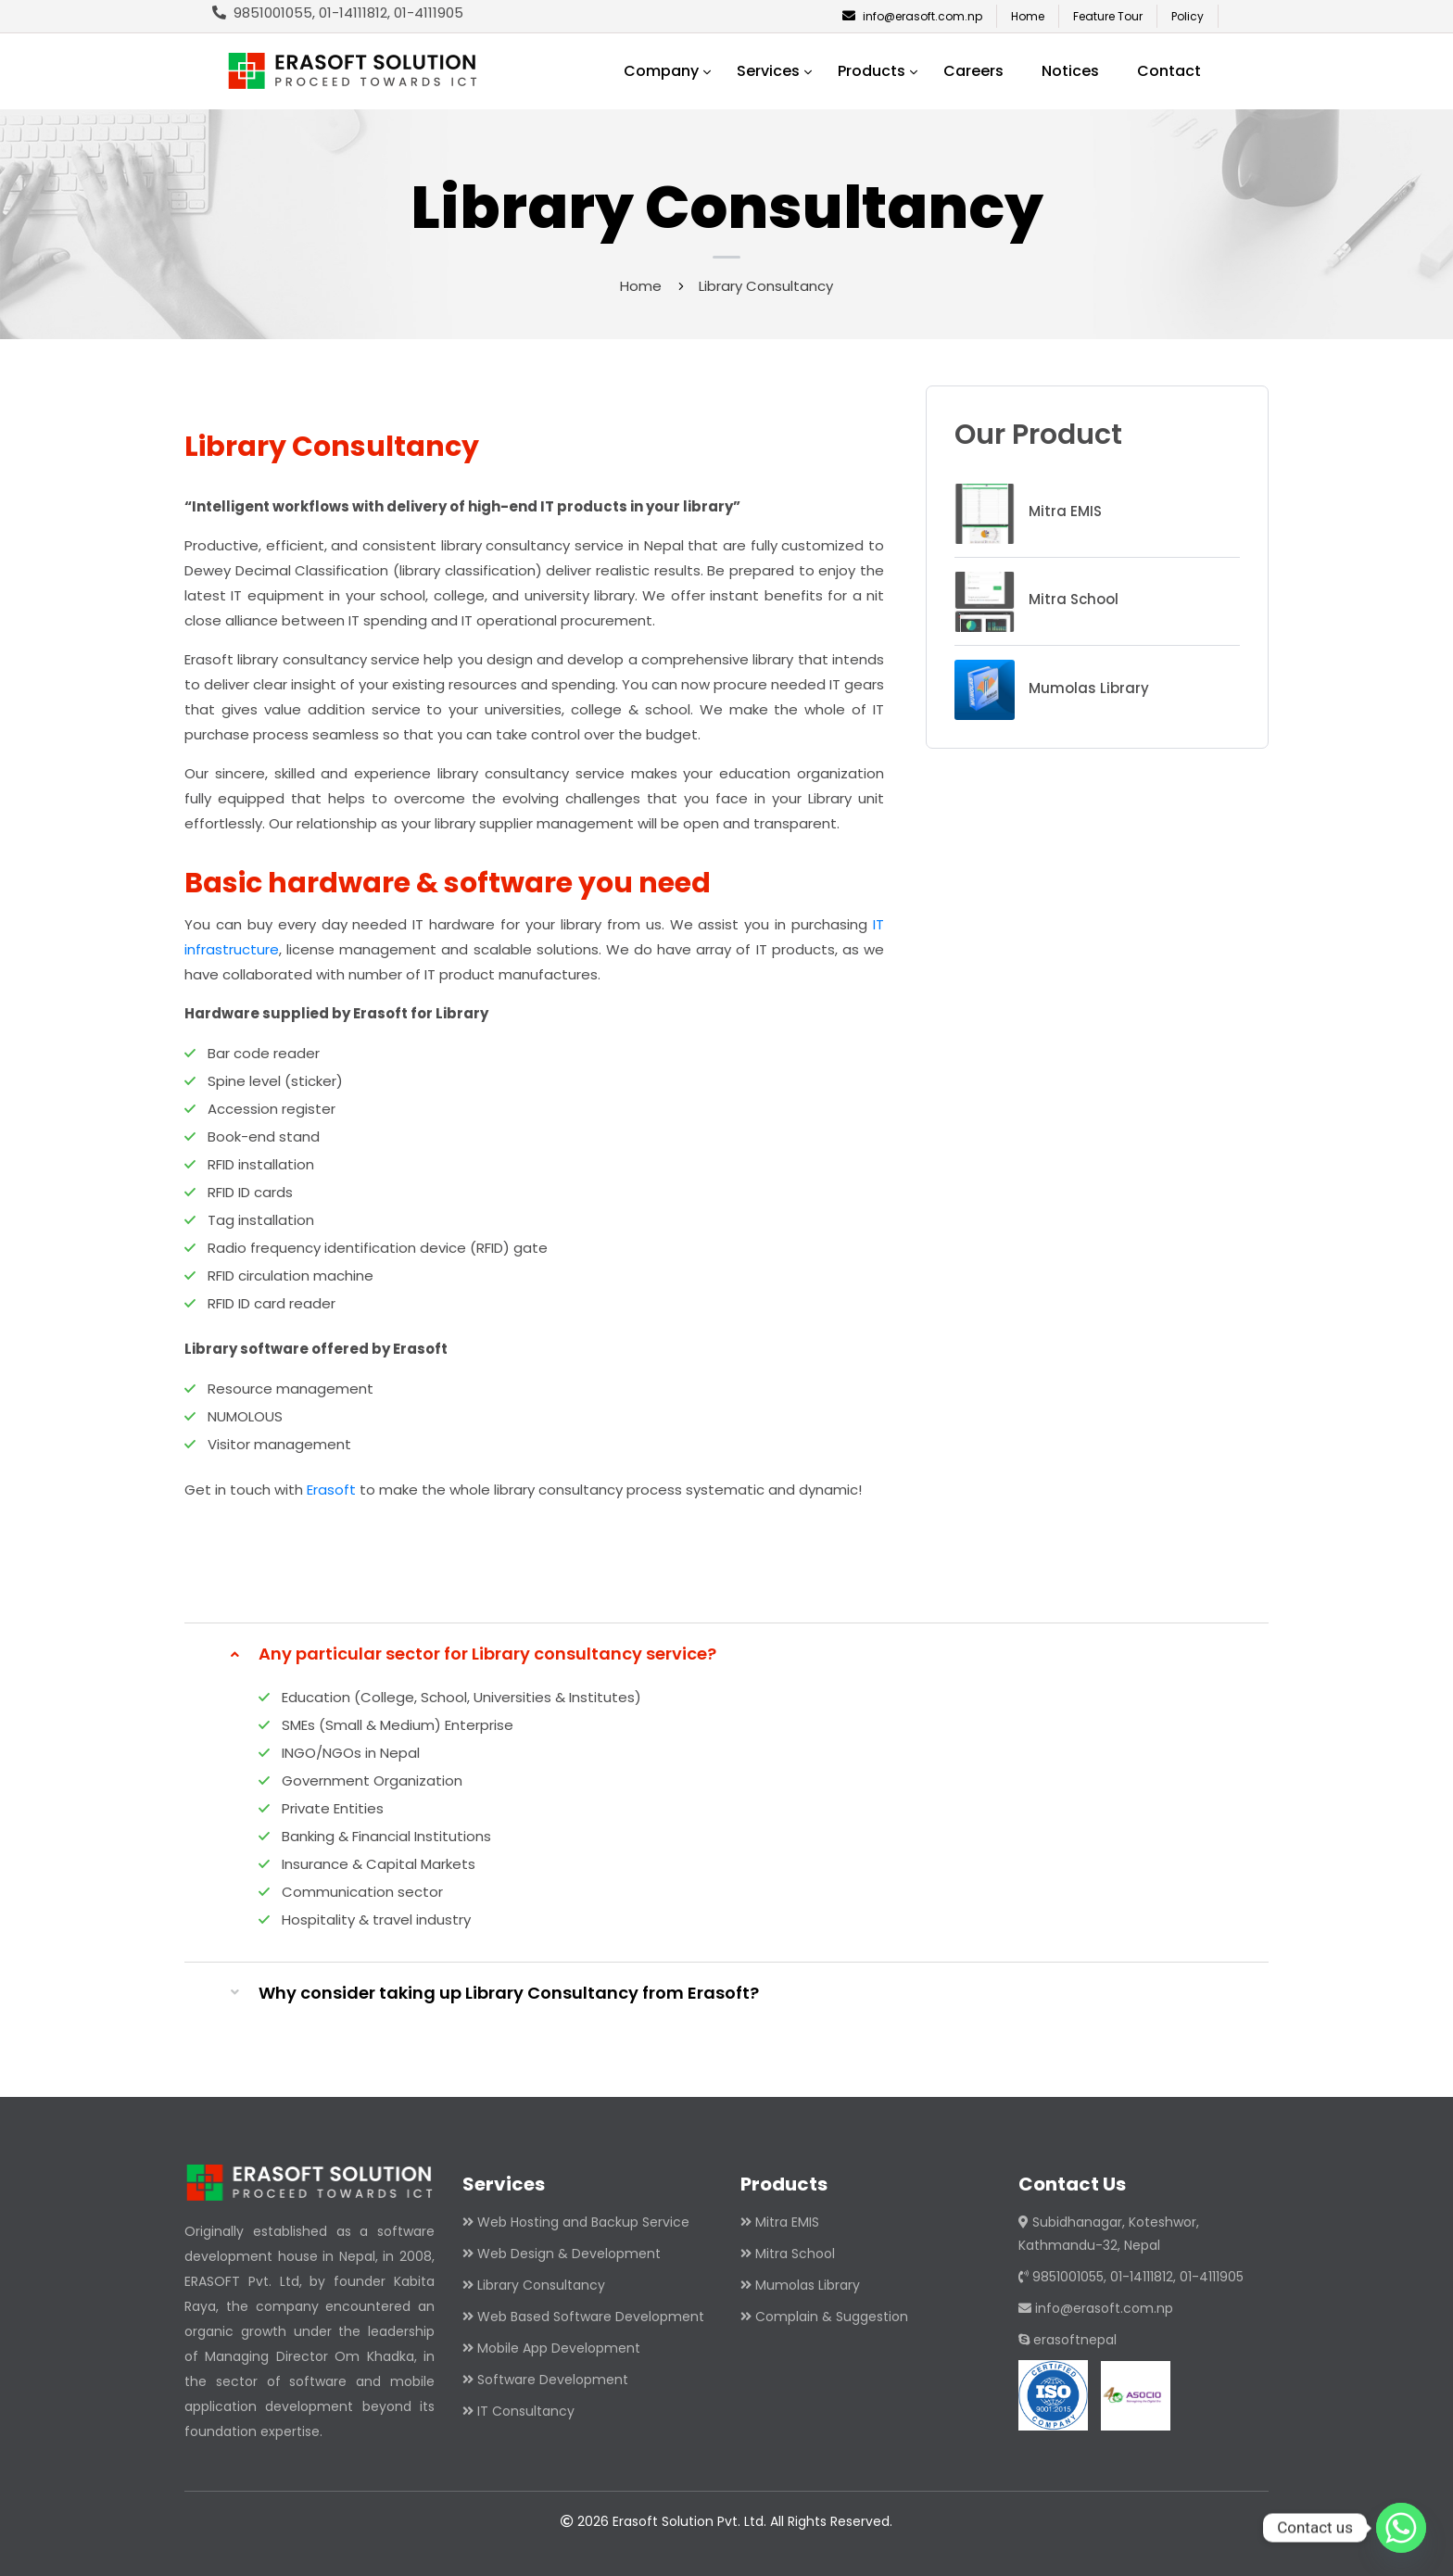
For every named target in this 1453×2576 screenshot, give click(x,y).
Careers (973, 71)
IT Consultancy (526, 2411)
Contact (1169, 71)
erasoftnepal (1067, 2339)
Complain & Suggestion (831, 2316)
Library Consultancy (541, 2285)
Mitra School (795, 2253)
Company (661, 71)
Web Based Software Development (590, 2316)
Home (1027, 16)
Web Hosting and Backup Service (583, 2222)
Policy (1187, 16)
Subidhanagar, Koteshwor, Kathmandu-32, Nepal (1108, 2233)
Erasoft (331, 1489)
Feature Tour (1108, 16)
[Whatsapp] (1401, 2528)
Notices (1070, 71)
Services (768, 71)
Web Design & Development (569, 2253)
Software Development (552, 2379)
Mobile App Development (558, 2348)
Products (871, 71)
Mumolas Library (807, 2285)
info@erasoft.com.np (912, 16)
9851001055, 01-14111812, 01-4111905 (1131, 2276)
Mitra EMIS (787, 2222)
